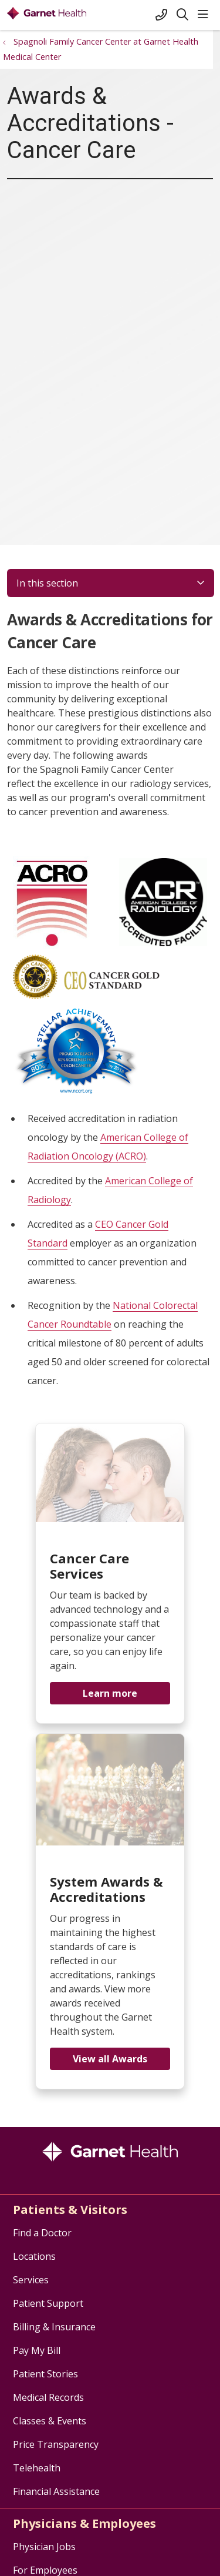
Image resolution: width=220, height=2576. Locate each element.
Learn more (110, 1693)
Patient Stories (45, 2373)
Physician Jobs (44, 2546)
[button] (205, 15)
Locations (34, 2256)
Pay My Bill (36, 2350)
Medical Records (48, 2397)
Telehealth (36, 2467)
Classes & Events (49, 2420)
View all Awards (110, 2058)
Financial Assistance (56, 2491)
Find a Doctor (42, 2232)
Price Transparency (56, 2444)
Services (31, 2279)
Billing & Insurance (54, 2326)
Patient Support (48, 2303)
